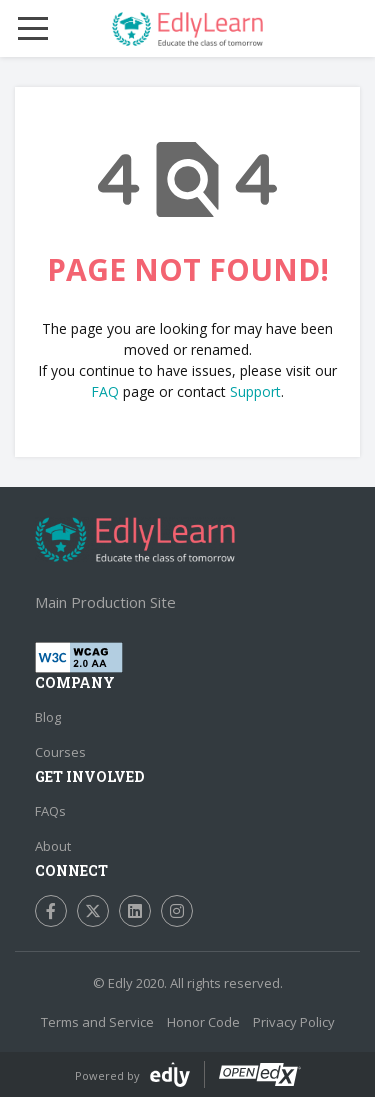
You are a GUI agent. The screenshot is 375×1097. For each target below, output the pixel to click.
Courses (60, 752)
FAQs (50, 811)
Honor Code (203, 1022)
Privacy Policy (294, 1022)
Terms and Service (97, 1022)
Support (255, 391)
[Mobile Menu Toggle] (33, 29)
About (53, 846)
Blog (48, 717)
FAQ (105, 391)
